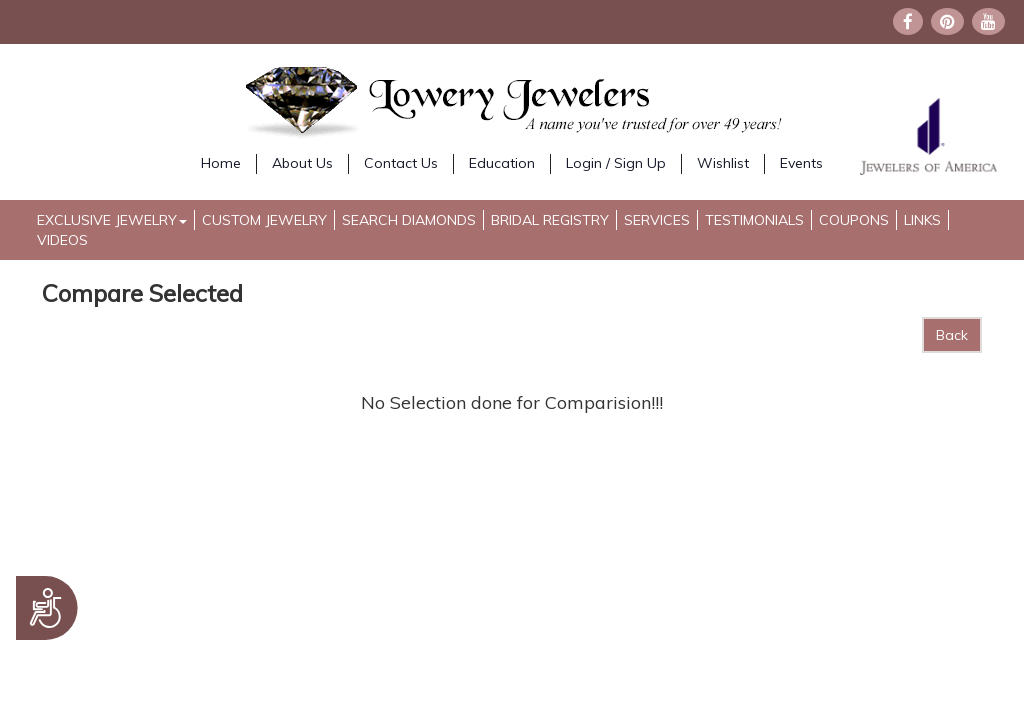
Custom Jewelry (264, 220)
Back (952, 335)
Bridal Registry (550, 220)
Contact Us (401, 163)
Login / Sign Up (616, 163)
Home (221, 163)
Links (922, 220)
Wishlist (723, 163)
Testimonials (754, 220)
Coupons (854, 220)
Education (502, 163)
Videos (62, 240)
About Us (302, 163)
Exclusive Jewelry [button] (112, 220)
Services (657, 220)
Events (801, 163)
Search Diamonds (409, 220)
